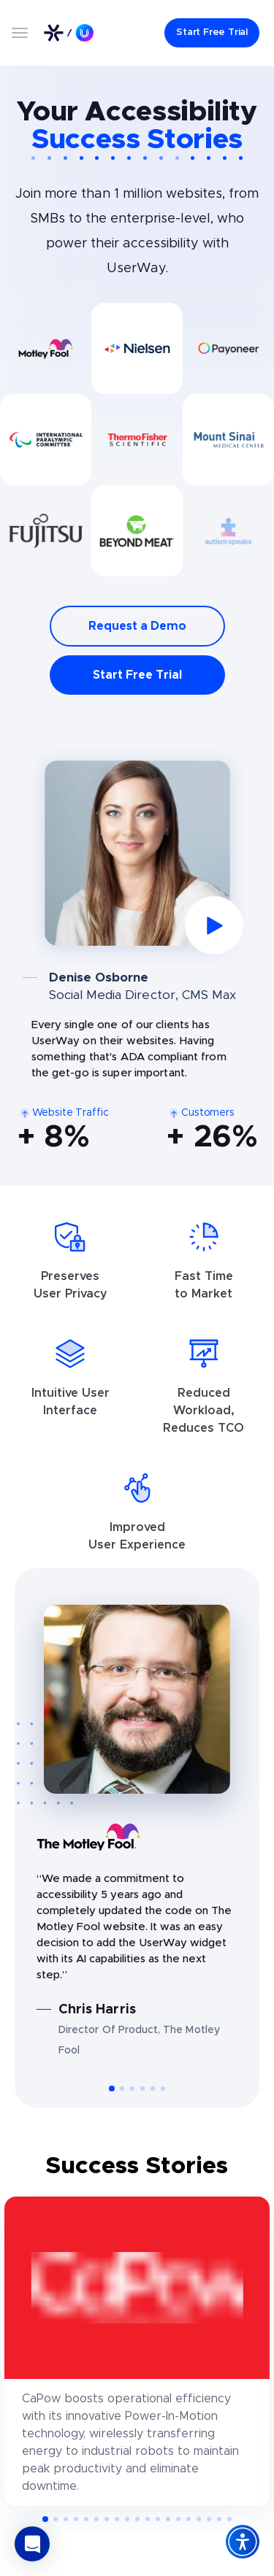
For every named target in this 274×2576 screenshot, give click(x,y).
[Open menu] (20, 33)
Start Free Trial (137, 675)
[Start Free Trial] (211, 32)
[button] (111, 2088)
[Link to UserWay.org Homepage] (69, 33)
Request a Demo (137, 626)
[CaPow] (137, 2351)
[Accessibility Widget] (242, 2541)
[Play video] (137, 853)
